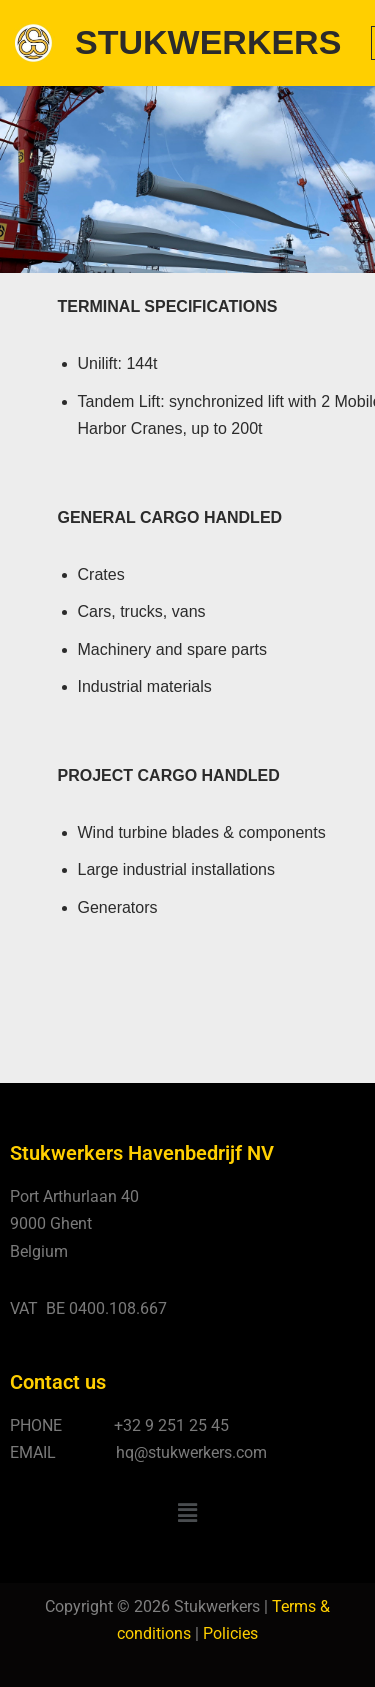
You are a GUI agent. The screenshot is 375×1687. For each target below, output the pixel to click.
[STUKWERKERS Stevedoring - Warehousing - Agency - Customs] (178, 43)
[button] (187, 1513)
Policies (230, 1633)
